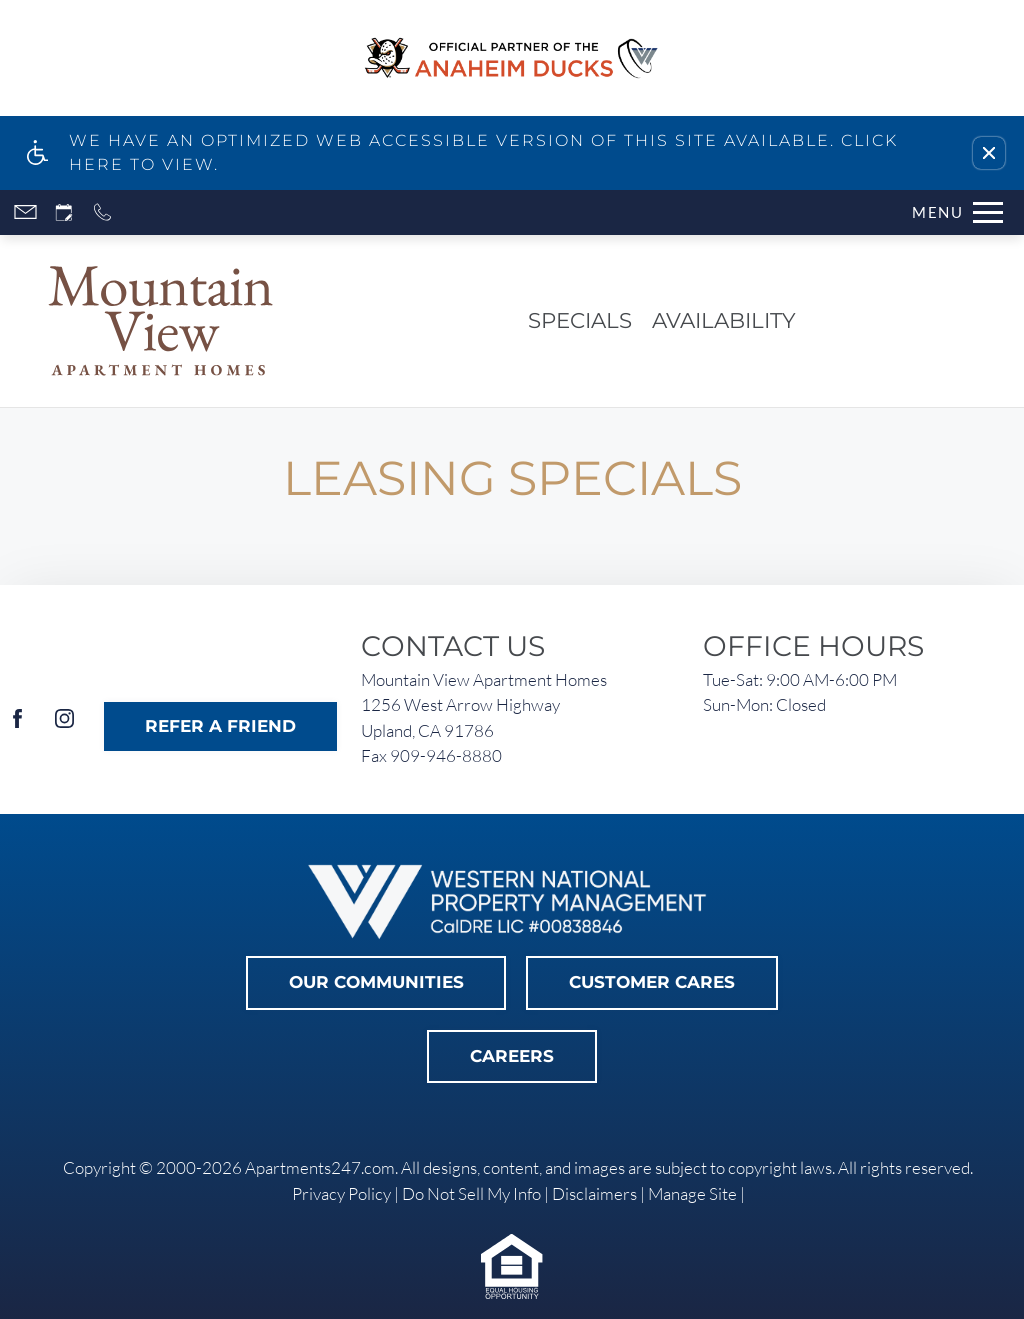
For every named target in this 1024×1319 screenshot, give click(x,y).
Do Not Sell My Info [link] (471, 1193)
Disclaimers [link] (594, 1193)
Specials (580, 320)
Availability (724, 320)
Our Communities (376, 982)
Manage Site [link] (692, 1193)
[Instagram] (64, 726)
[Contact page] (25, 212)
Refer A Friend (220, 726)
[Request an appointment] (64, 212)
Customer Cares (652, 982)
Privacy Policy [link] (341, 1193)
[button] (989, 153)
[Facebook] (17, 726)
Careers (512, 1056)
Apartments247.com (320, 1167)
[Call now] (102, 212)
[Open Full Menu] (957, 212)
